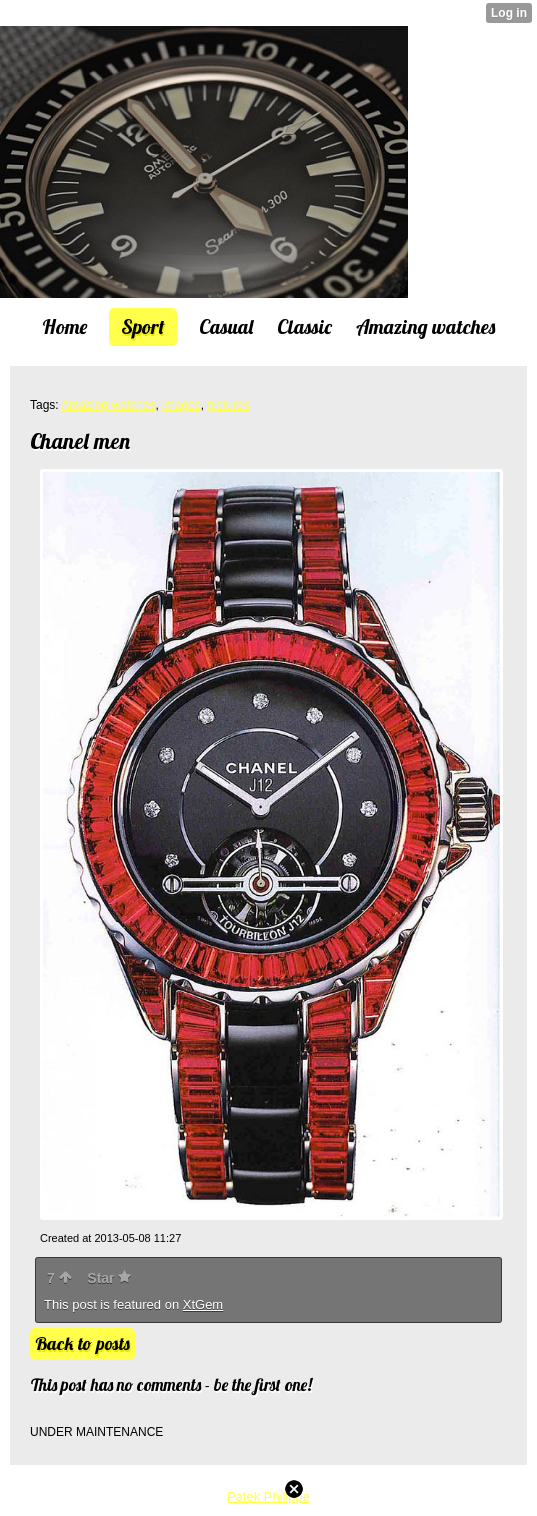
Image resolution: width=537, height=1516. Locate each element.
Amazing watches (108, 405)
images (181, 405)
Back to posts (82, 1343)
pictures (228, 405)
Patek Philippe (268, 1496)
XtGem (203, 1304)
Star (109, 1278)
